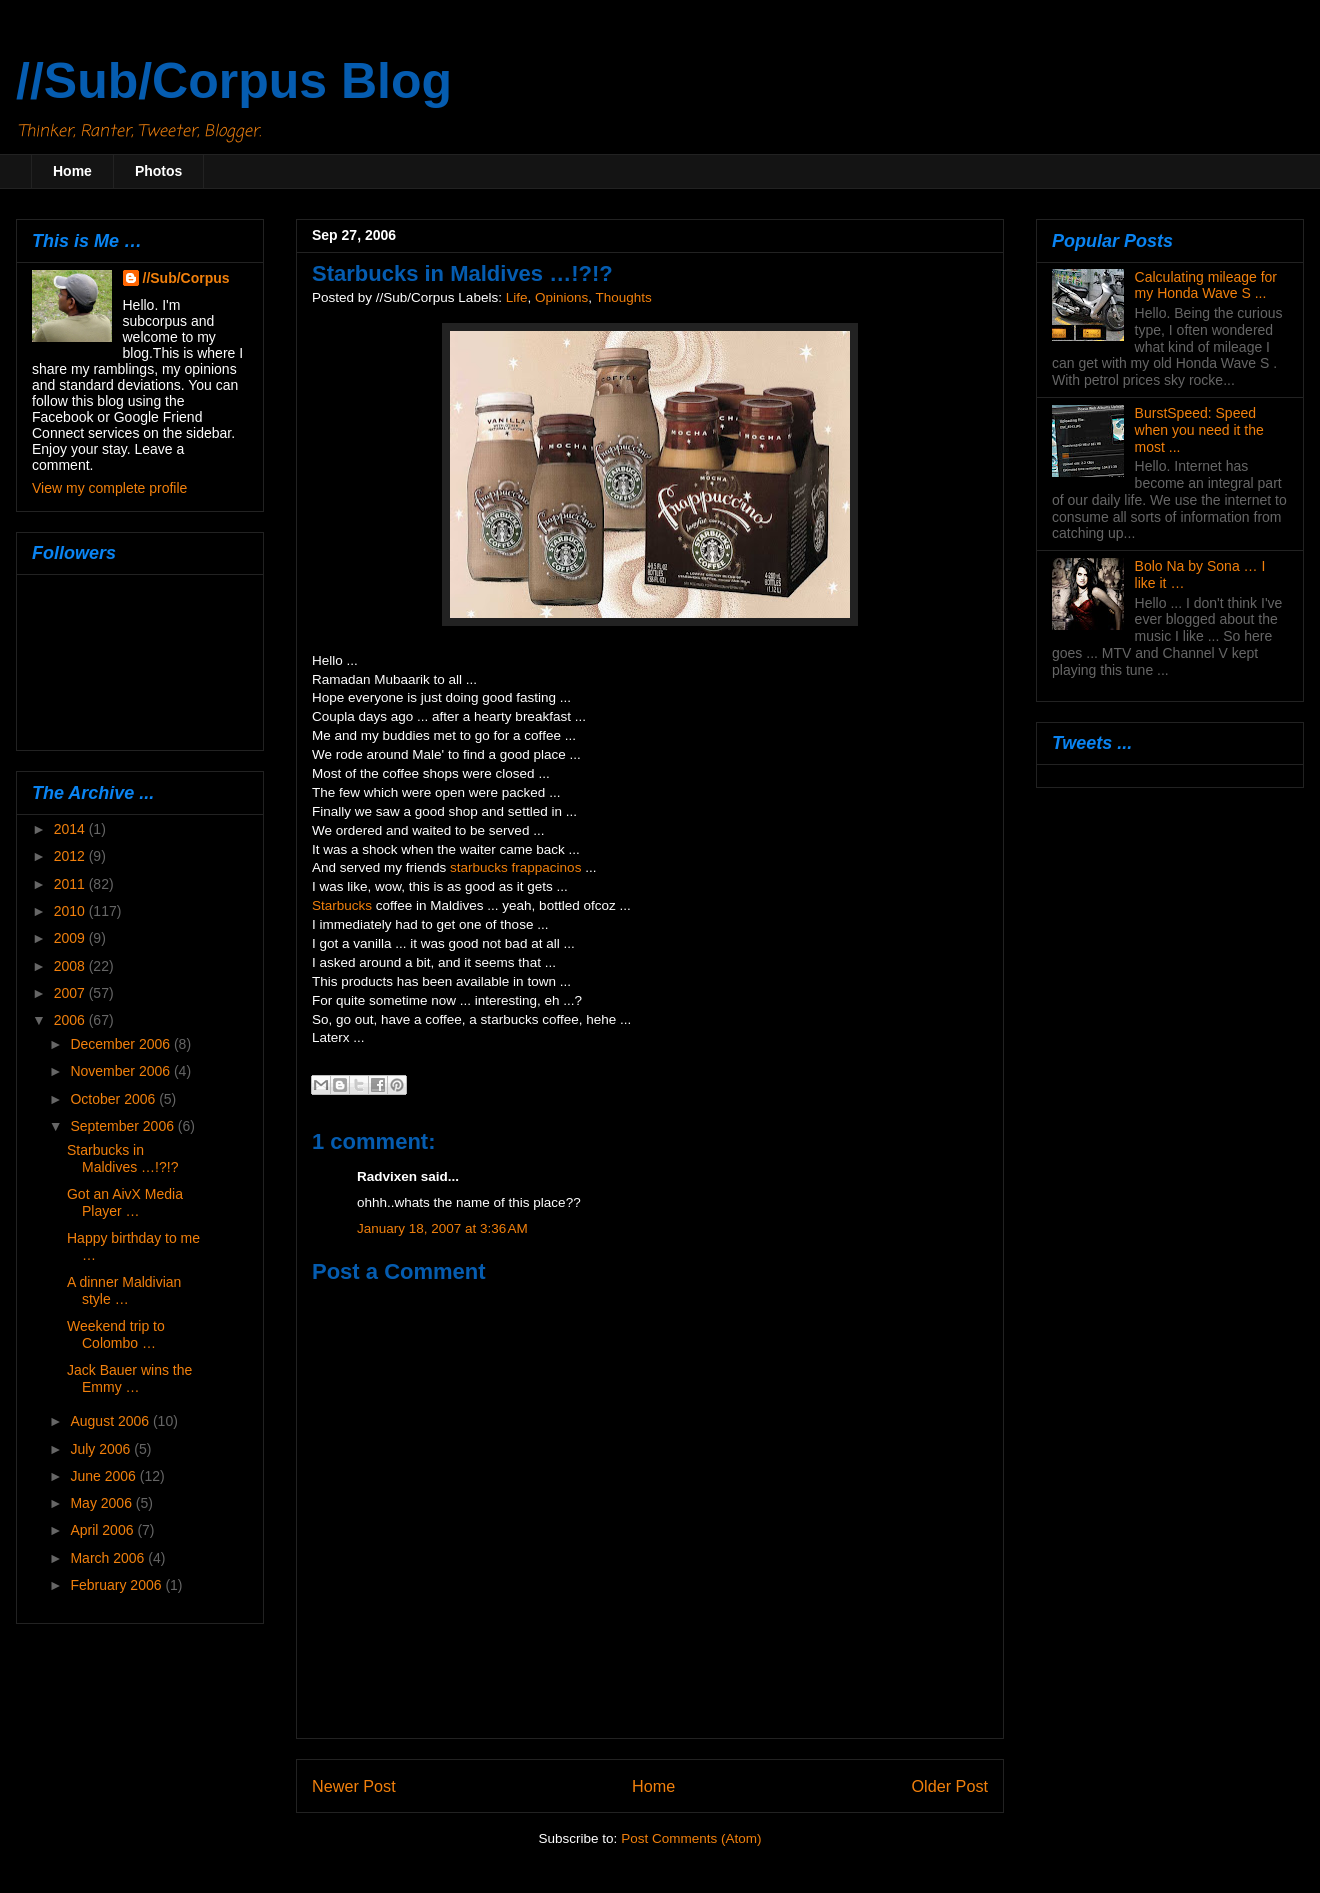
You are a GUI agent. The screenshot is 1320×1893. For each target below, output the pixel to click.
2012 (71, 856)
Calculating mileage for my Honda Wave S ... (1206, 285)
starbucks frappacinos (515, 867)
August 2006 (111, 1421)
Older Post (950, 1786)
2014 (71, 829)
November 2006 (122, 1071)
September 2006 (123, 1126)
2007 (71, 993)
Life (517, 297)
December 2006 (122, 1044)
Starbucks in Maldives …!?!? (122, 1158)
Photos (158, 171)
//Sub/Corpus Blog (234, 81)
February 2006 (117, 1585)
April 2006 (103, 1530)
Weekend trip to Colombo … (116, 1334)
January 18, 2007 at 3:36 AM (442, 1228)
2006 (71, 1020)
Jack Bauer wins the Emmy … (129, 1378)
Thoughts (624, 297)
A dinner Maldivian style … (124, 1290)
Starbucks (342, 905)
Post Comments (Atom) (691, 1838)
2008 (71, 966)
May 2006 (102, 1503)
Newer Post (354, 1786)
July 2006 (102, 1449)
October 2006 (114, 1099)
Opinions (561, 297)
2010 (71, 911)
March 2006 (109, 1558)
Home (72, 171)
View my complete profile (109, 488)
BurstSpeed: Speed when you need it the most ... (1199, 430)
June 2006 (104, 1476)
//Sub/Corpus (186, 278)
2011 (71, 884)
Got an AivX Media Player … (125, 1202)
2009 (71, 938)
